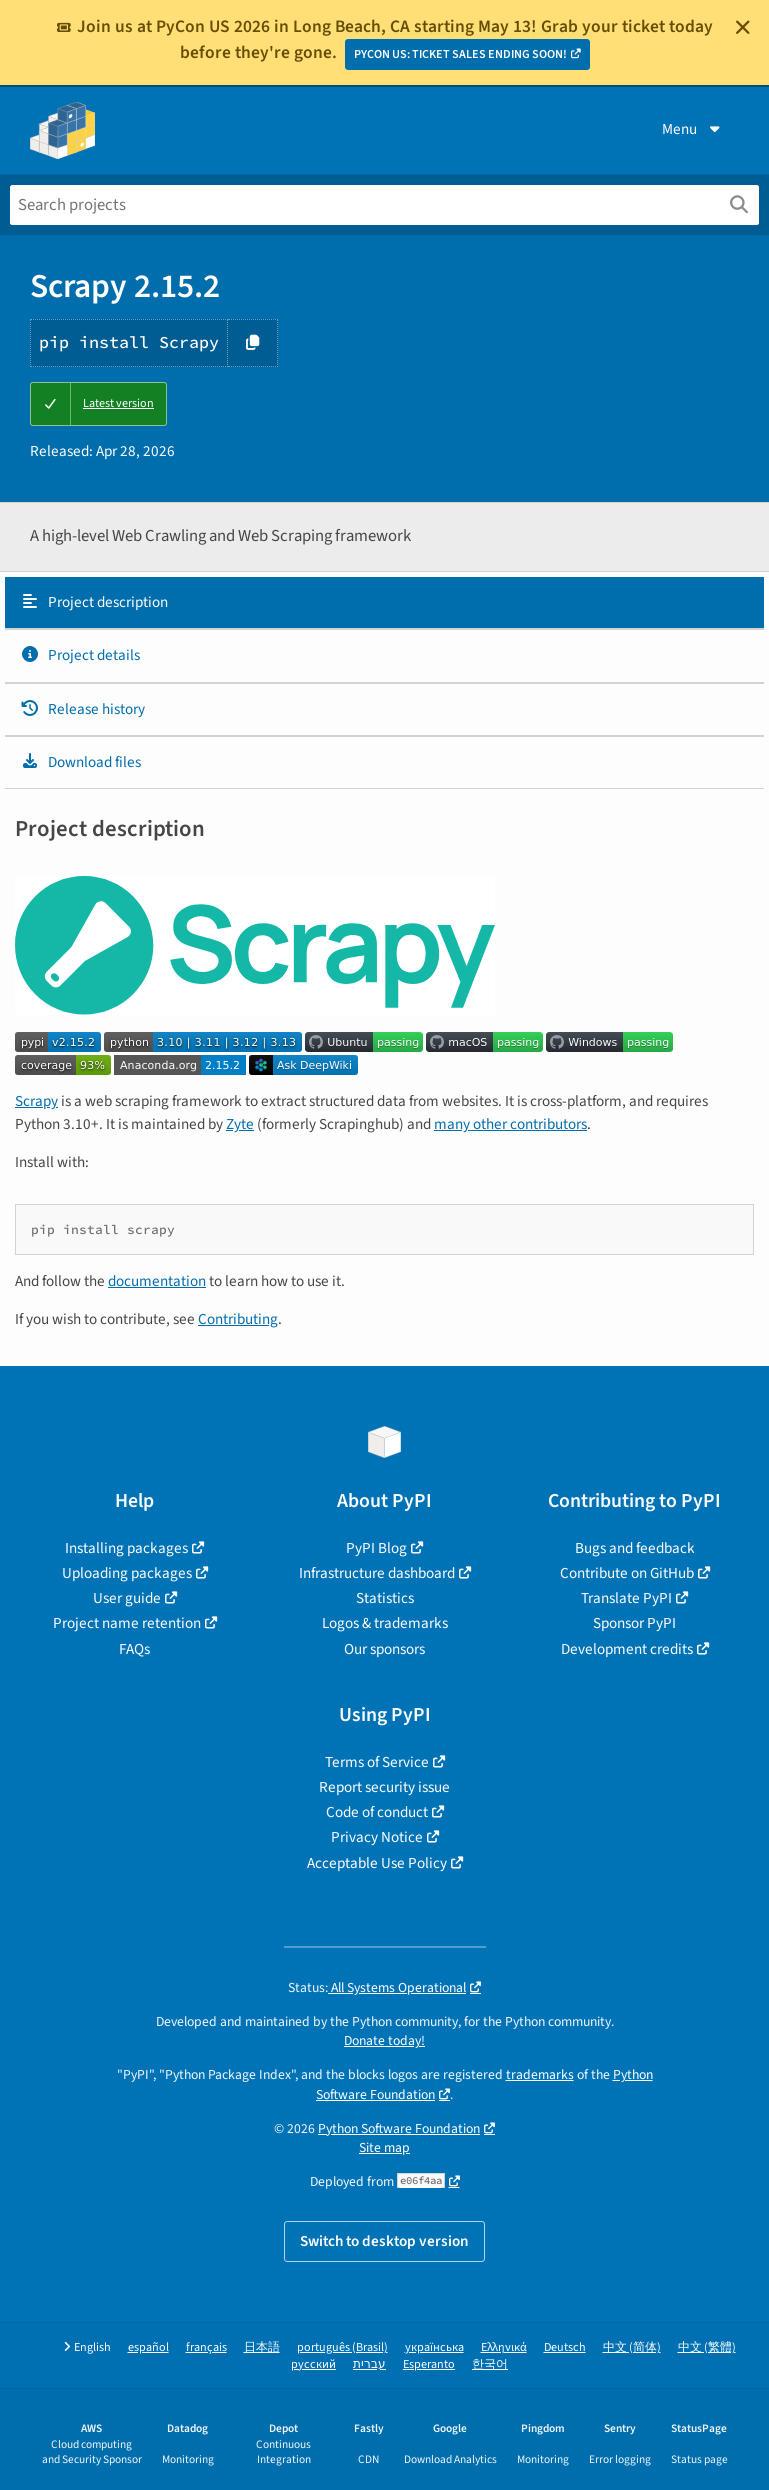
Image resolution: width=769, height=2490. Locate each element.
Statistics (385, 1598)
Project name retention (127, 1623)
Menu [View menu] (693, 129)
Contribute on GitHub (627, 1573)
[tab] (384, 603)
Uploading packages (127, 1573)
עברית (369, 2364)
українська (434, 2347)
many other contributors (510, 1124)
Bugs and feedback (635, 1548)
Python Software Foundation (399, 2128)
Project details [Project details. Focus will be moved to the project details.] (80, 655)
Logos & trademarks (385, 1623)
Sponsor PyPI (634, 1623)
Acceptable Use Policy (377, 1863)
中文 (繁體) (707, 2347)
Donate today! (384, 2040)
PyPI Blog (376, 1548)
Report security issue (384, 1787)
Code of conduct (377, 1812)
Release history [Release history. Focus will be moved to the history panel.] (82, 709)
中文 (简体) (632, 2347)
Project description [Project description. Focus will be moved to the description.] (94, 602)
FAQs (134, 1649)
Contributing (238, 1319)
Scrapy (36, 1101)
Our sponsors (384, 1649)
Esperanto (429, 2364)
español (148, 2347)
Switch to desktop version (384, 2241)
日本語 (262, 2347)
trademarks (540, 2074)
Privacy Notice (377, 1837)
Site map (384, 2147)
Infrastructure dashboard (377, 1573)
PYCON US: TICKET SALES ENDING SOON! (460, 54)
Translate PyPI (626, 1598)
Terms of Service (377, 1762)
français (206, 2347)
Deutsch (565, 2347)
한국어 (490, 2364)
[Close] (743, 27)
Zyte (240, 1124)
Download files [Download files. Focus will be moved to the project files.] (80, 762)
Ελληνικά (504, 2347)
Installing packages (126, 1548)
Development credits (627, 1649)
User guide (127, 1598)
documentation (157, 1281)
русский (313, 2364)
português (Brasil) (342, 2347)
